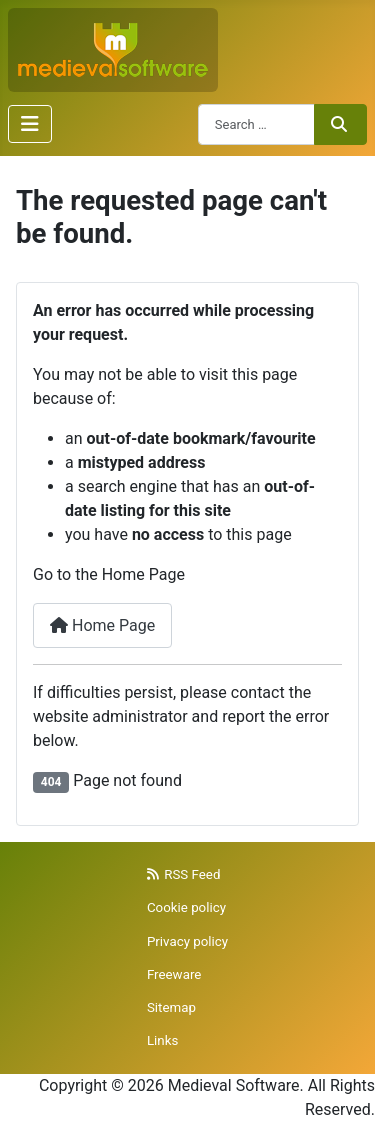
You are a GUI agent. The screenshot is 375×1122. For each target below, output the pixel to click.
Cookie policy (186, 907)
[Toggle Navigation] (30, 124)
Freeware (174, 974)
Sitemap (171, 1007)
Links (162, 1040)
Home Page (102, 625)
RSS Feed (184, 874)
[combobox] (256, 124)
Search (339, 124)
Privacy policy (187, 941)
